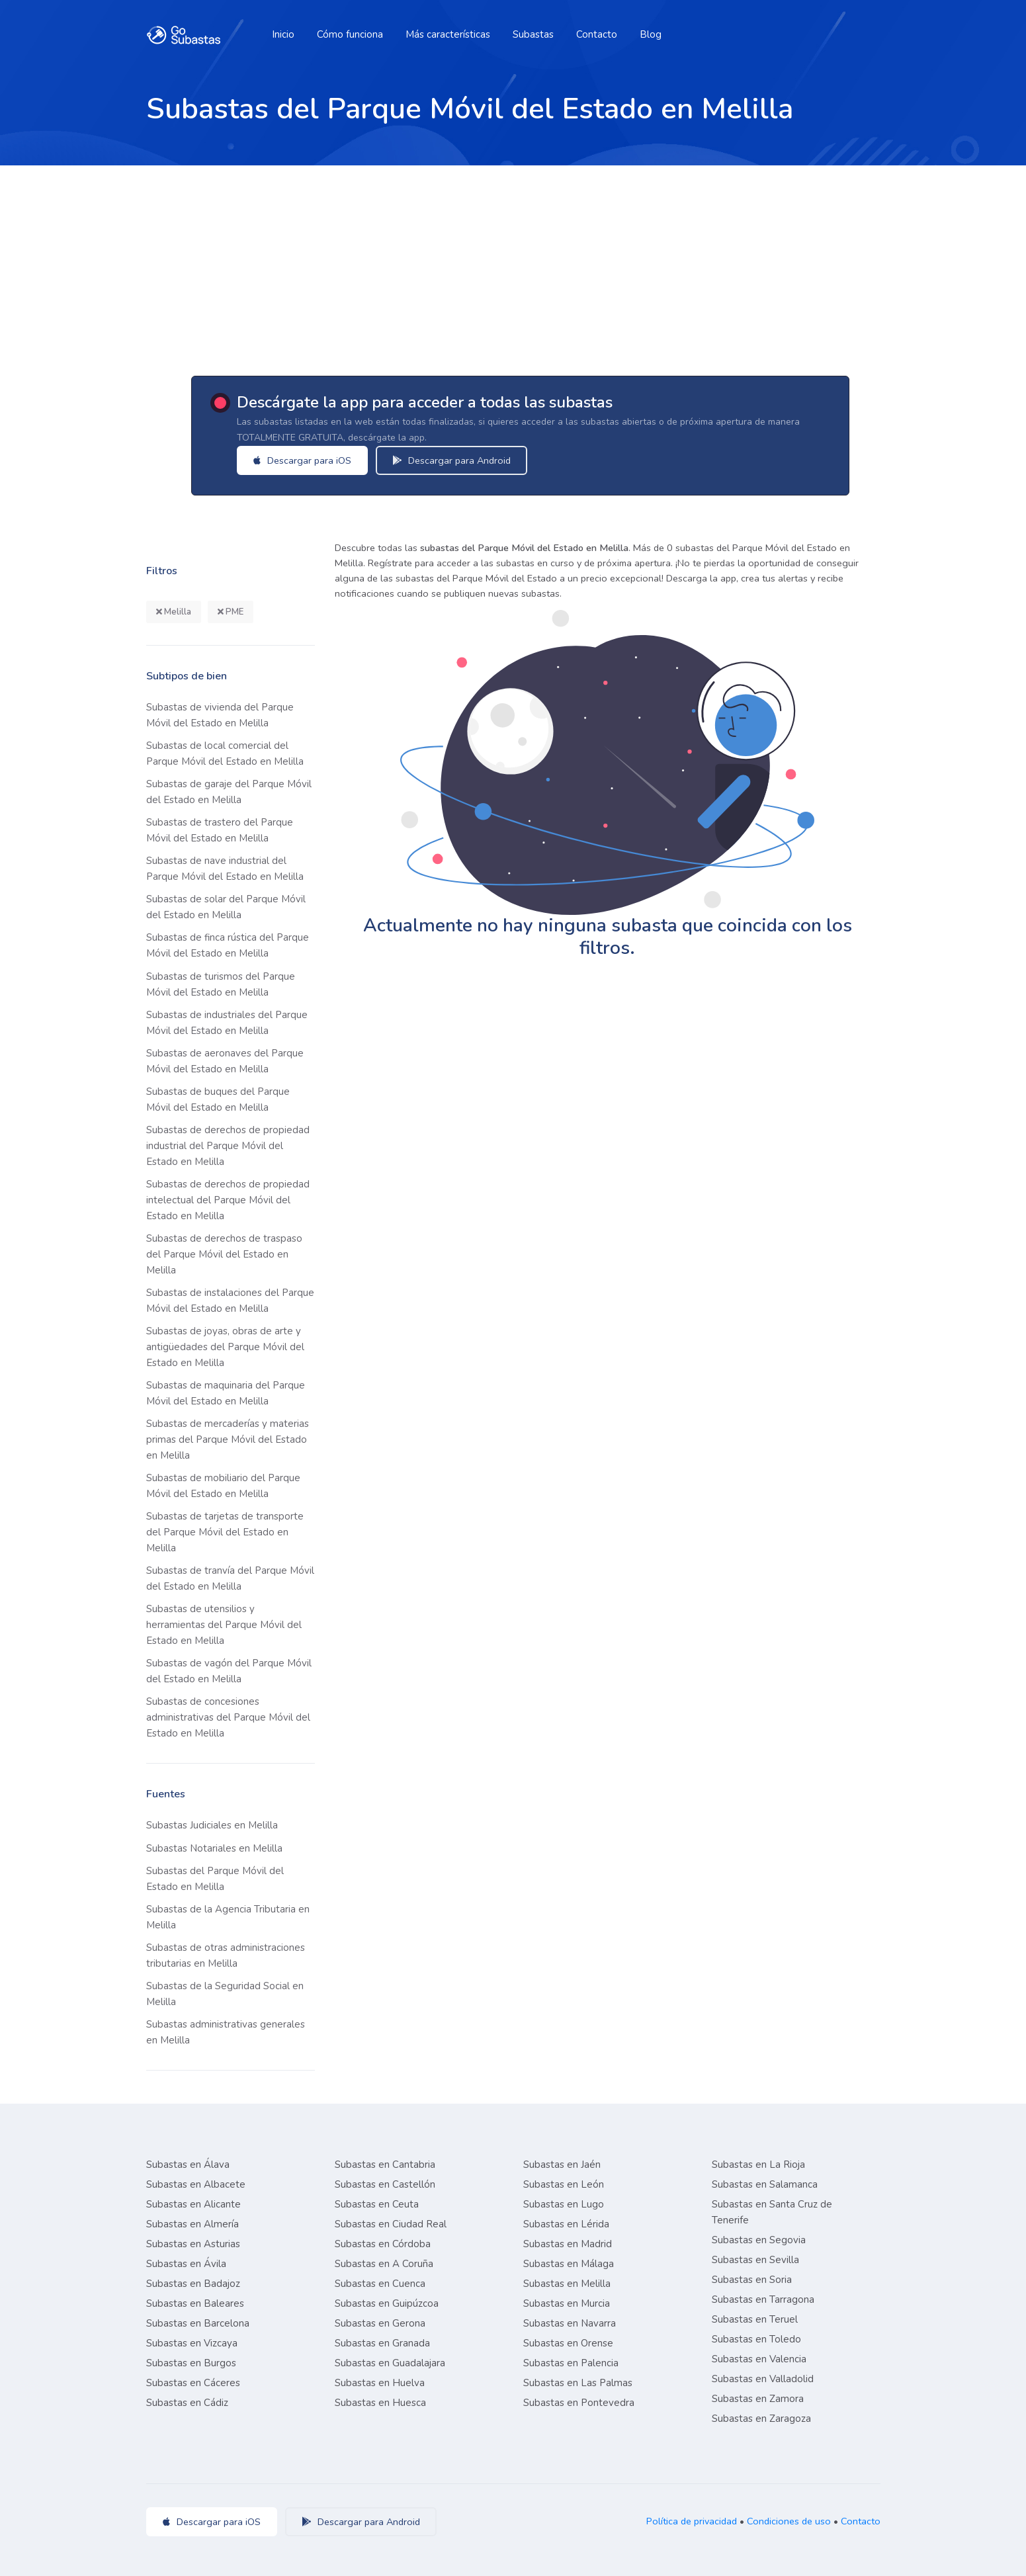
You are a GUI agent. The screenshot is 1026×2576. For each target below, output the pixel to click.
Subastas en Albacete (195, 2184)
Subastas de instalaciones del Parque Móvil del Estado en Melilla (230, 1300)
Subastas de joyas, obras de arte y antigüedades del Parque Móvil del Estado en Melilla (225, 1346)
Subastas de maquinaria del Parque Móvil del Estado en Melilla (225, 1393)
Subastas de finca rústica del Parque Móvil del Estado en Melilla (227, 945)
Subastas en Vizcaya (191, 2343)
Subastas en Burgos (191, 2363)
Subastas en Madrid (567, 2244)
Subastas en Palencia (571, 2363)
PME (230, 612)
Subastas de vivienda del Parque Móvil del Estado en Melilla (220, 715)
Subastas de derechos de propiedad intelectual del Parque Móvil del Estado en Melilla (228, 1200)
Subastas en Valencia (759, 2359)
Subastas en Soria (752, 2279)
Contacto (596, 34)
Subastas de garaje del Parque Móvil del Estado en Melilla (229, 791)
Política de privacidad (691, 2521)
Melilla (173, 612)
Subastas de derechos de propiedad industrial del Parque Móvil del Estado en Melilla (228, 1145)
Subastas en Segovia (759, 2240)
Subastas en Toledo (756, 2339)
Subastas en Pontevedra (578, 2402)
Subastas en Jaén (562, 2164)
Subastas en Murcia (566, 2303)
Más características (448, 34)
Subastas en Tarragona (763, 2299)
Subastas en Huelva (380, 2382)
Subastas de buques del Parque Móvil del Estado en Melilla (218, 1099)
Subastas (533, 34)
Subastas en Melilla (567, 2283)
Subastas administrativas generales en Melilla (225, 2032)
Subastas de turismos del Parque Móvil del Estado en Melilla (220, 984)
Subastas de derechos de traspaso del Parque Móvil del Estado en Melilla (224, 1254)
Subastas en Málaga (568, 2263)
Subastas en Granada (382, 2343)
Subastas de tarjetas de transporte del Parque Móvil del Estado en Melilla (225, 1532)
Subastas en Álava (188, 2164)
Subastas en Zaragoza (761, 2418)
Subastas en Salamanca (765, 2184)
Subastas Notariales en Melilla (214, 1848)
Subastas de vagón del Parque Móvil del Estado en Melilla (229, 1671)
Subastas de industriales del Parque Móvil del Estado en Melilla (227, 1022)
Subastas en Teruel (755, 2319)
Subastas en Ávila (186, 2263)
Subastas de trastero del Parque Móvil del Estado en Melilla (219, 830)
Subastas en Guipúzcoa (387, 2303)
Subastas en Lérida (566, 2224)
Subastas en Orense (568, 2343)
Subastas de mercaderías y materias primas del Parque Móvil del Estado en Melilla (227, 1439)
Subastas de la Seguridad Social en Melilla (225, 1993)
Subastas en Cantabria (385, 2164)
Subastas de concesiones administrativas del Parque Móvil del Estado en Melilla (228, 1717)
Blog (651, 34)
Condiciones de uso (789, 2521)
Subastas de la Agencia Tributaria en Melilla (228, 1917)
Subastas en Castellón (385, 2184)
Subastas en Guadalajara (390, 2363)
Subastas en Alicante (193, 2204)
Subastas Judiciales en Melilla (212, 1825)
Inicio (283, 34)
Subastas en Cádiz (187, 2402)
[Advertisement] (513, 264)
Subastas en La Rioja (758, 2164)
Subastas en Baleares (195, 2303)
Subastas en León (563, 2184)
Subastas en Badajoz (193, 2283)
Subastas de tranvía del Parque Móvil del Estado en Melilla (230, 1578)
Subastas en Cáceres (193, 2382)
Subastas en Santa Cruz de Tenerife (772, 2212)
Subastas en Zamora (758, 2398)
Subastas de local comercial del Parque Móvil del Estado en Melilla (225, 753)
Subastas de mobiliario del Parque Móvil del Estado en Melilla (223, 1485)
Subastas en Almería (192, 2224)
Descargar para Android (469, 460)
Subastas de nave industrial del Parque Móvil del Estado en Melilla (225, 868)
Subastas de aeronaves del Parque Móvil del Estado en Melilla (225, 1061)
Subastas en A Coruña (384, 2263)
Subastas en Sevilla (755, 2259)
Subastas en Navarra (569, 2323)
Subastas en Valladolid (763, 2378)
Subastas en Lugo (563, 2204)
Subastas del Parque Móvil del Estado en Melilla (215, 1878)
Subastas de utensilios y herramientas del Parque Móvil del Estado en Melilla (224, 1624)
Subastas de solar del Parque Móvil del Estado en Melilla (226, 907)
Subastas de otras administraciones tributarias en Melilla (225, 1955)
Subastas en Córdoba (383, 2244)
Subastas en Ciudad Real (391, 2224)
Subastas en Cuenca (380, 2283)
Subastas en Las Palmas (577, 2382)
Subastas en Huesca (380, 2402)
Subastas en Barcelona (197, 2323)
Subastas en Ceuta (377, 2204)
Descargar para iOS (320, 460)
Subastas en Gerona (380, 2323)
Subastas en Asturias (193, 2244)
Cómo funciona (350, 34)
